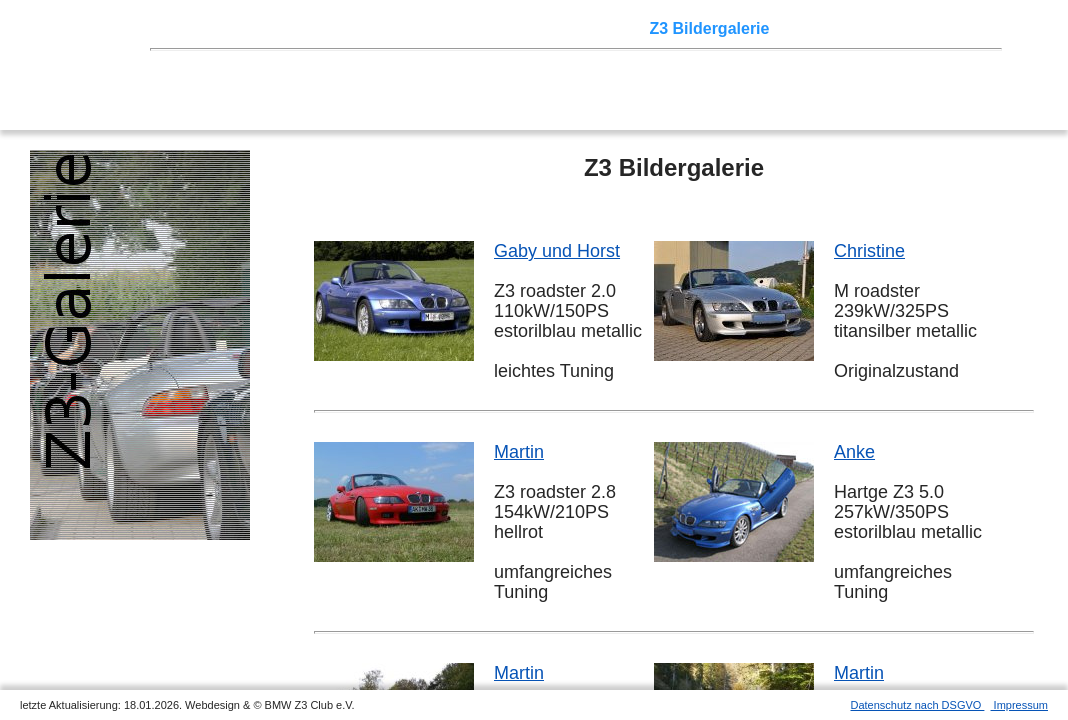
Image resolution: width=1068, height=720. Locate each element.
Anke (854, 452)
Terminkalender (436, 28)
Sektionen (543, 28)
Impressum (1019, 705)
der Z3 (615, 28)
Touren (340, 28)
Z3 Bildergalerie (709, 28)
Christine (869, 251)
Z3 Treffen (265, 28)
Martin (519, 452)
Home (195, 28)
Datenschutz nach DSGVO (918, 705)
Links (800, 28)
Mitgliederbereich (897, 28)
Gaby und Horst (557, 251)
